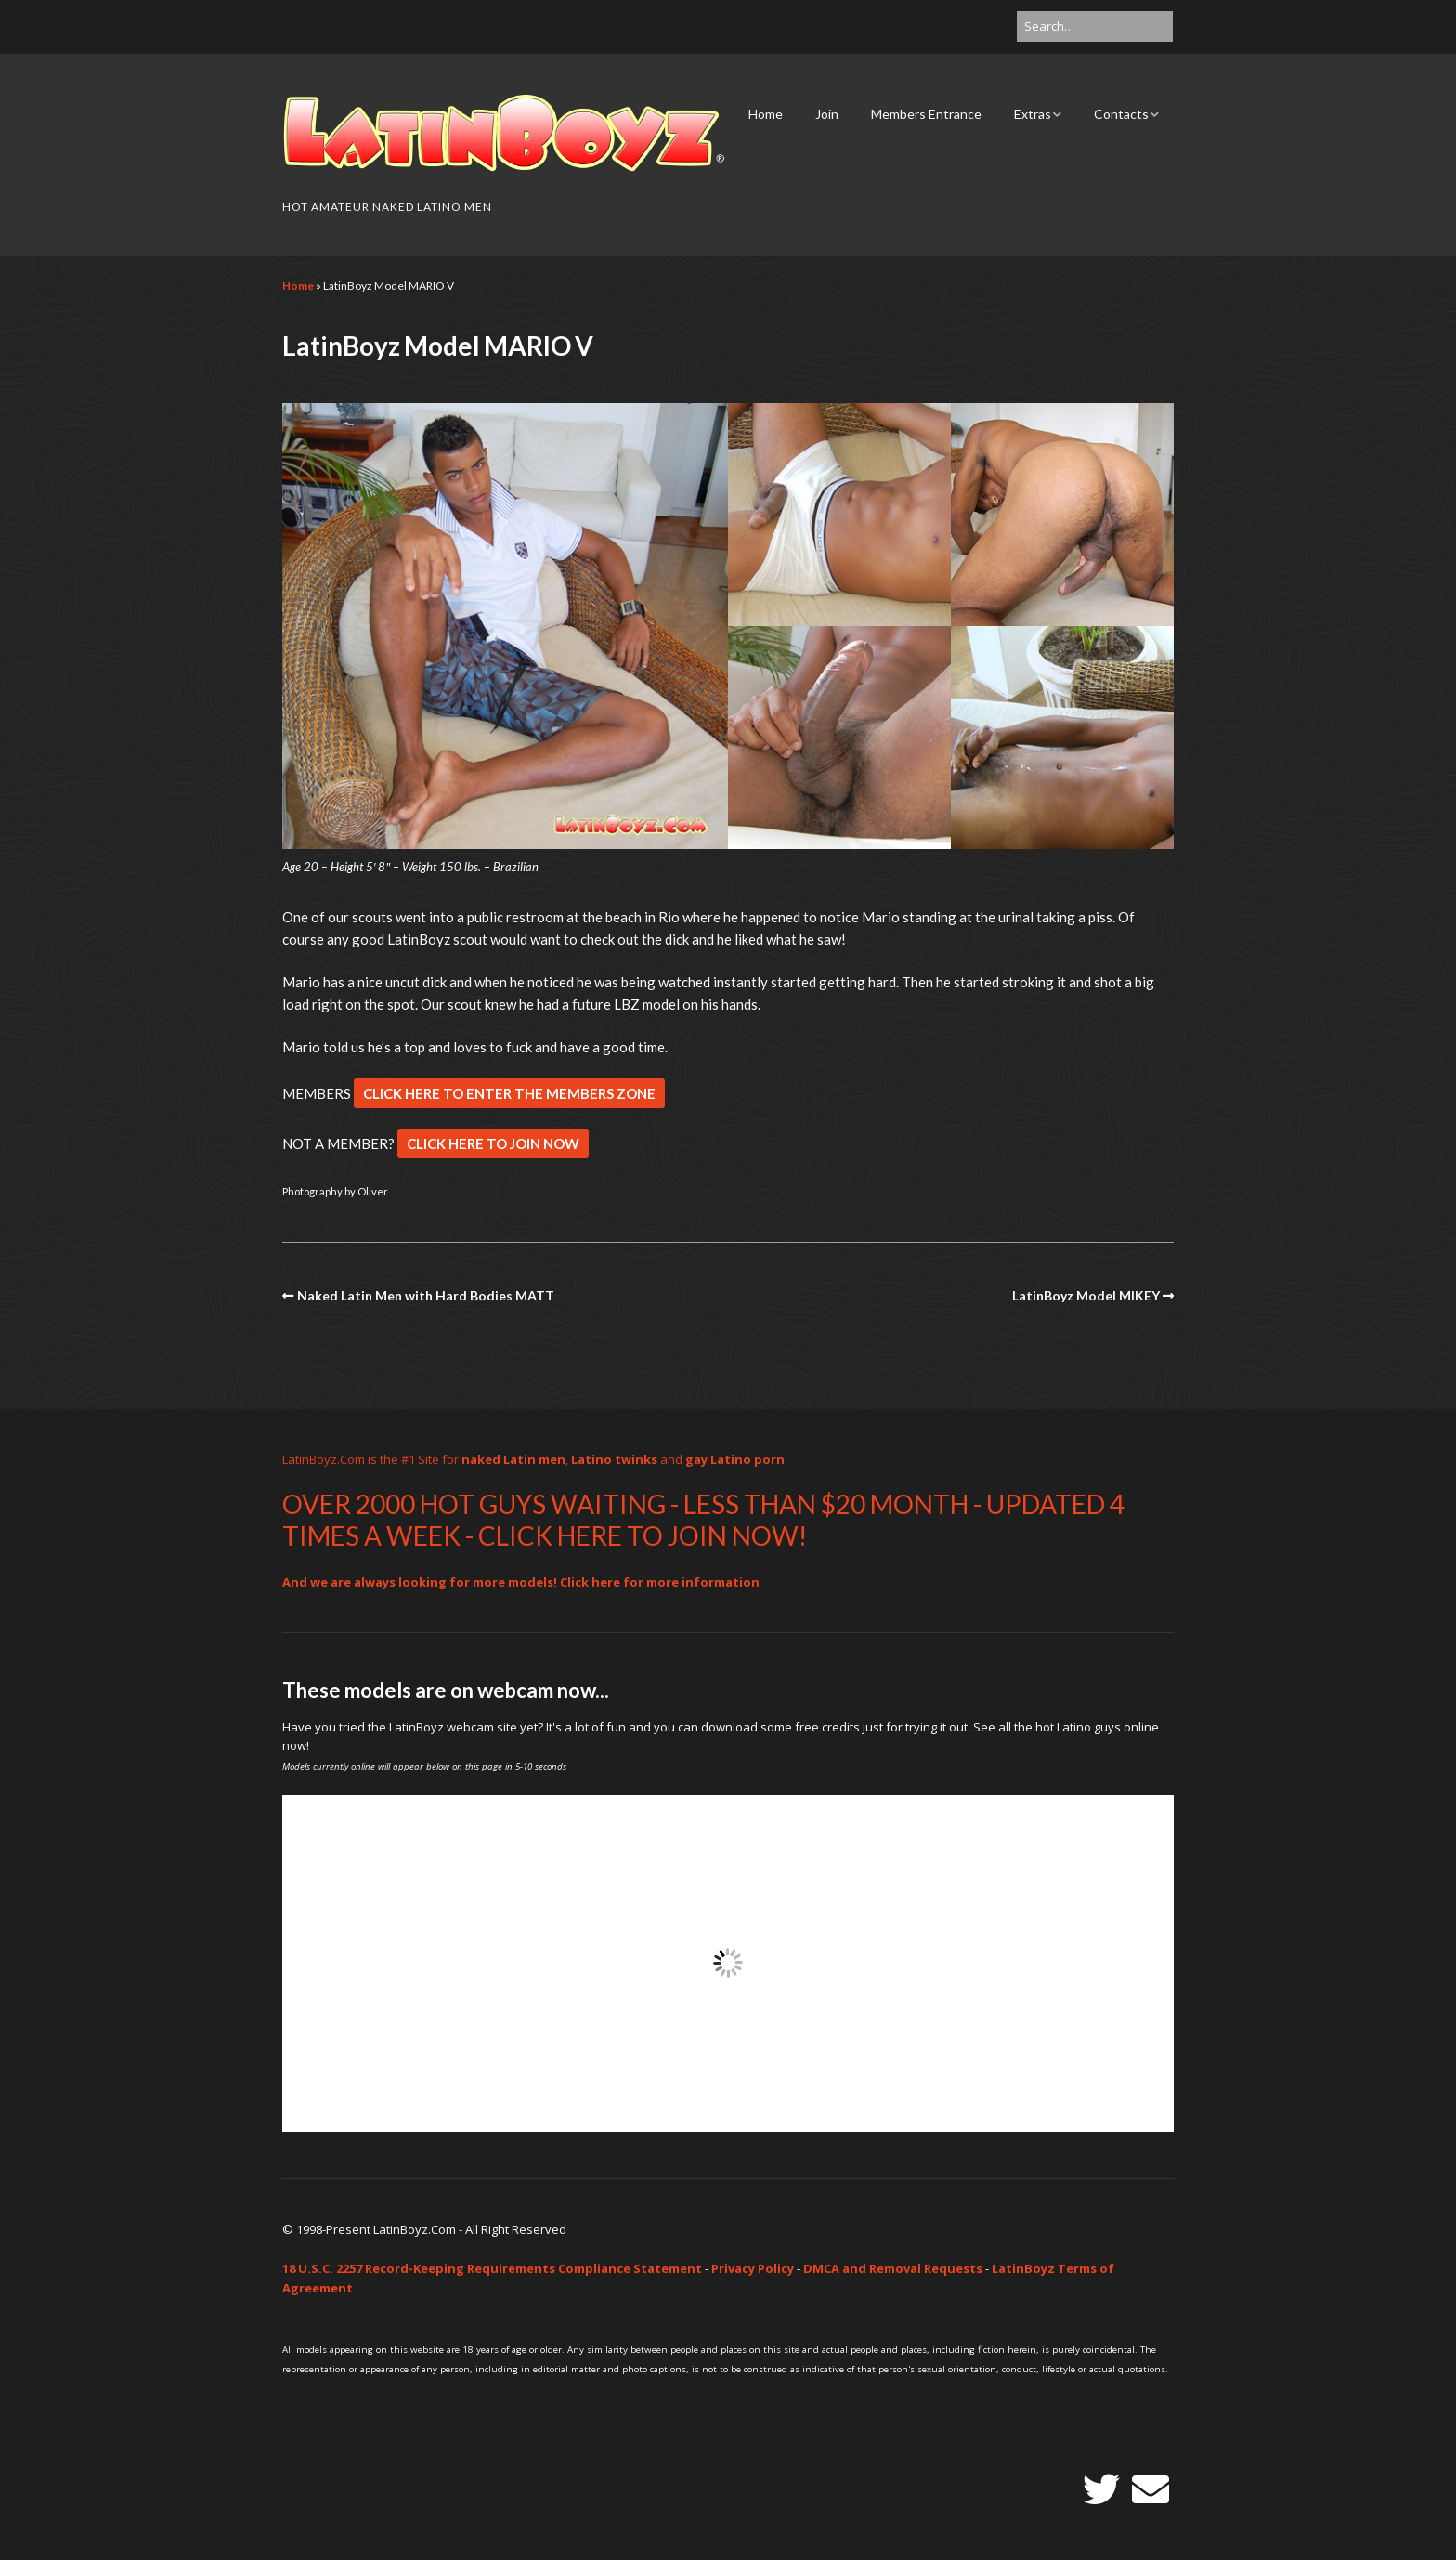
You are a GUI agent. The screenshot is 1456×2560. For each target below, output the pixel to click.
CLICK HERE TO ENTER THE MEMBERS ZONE (509, 1093)
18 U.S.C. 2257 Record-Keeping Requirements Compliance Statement (492, 2268)
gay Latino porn (735, 1459)
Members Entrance (926, 114)
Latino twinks (614, 1459)
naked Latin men (514, 1459)
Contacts (1121, 114)
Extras (1032, 114)
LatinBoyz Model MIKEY (1086, 1295)
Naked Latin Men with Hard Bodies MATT (425, 1295)
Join (826, 114)
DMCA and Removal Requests (892, 2268)
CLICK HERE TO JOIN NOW (493, 1143)
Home (765, 114)
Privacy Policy (752, 2268)
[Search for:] (1095, 26)
